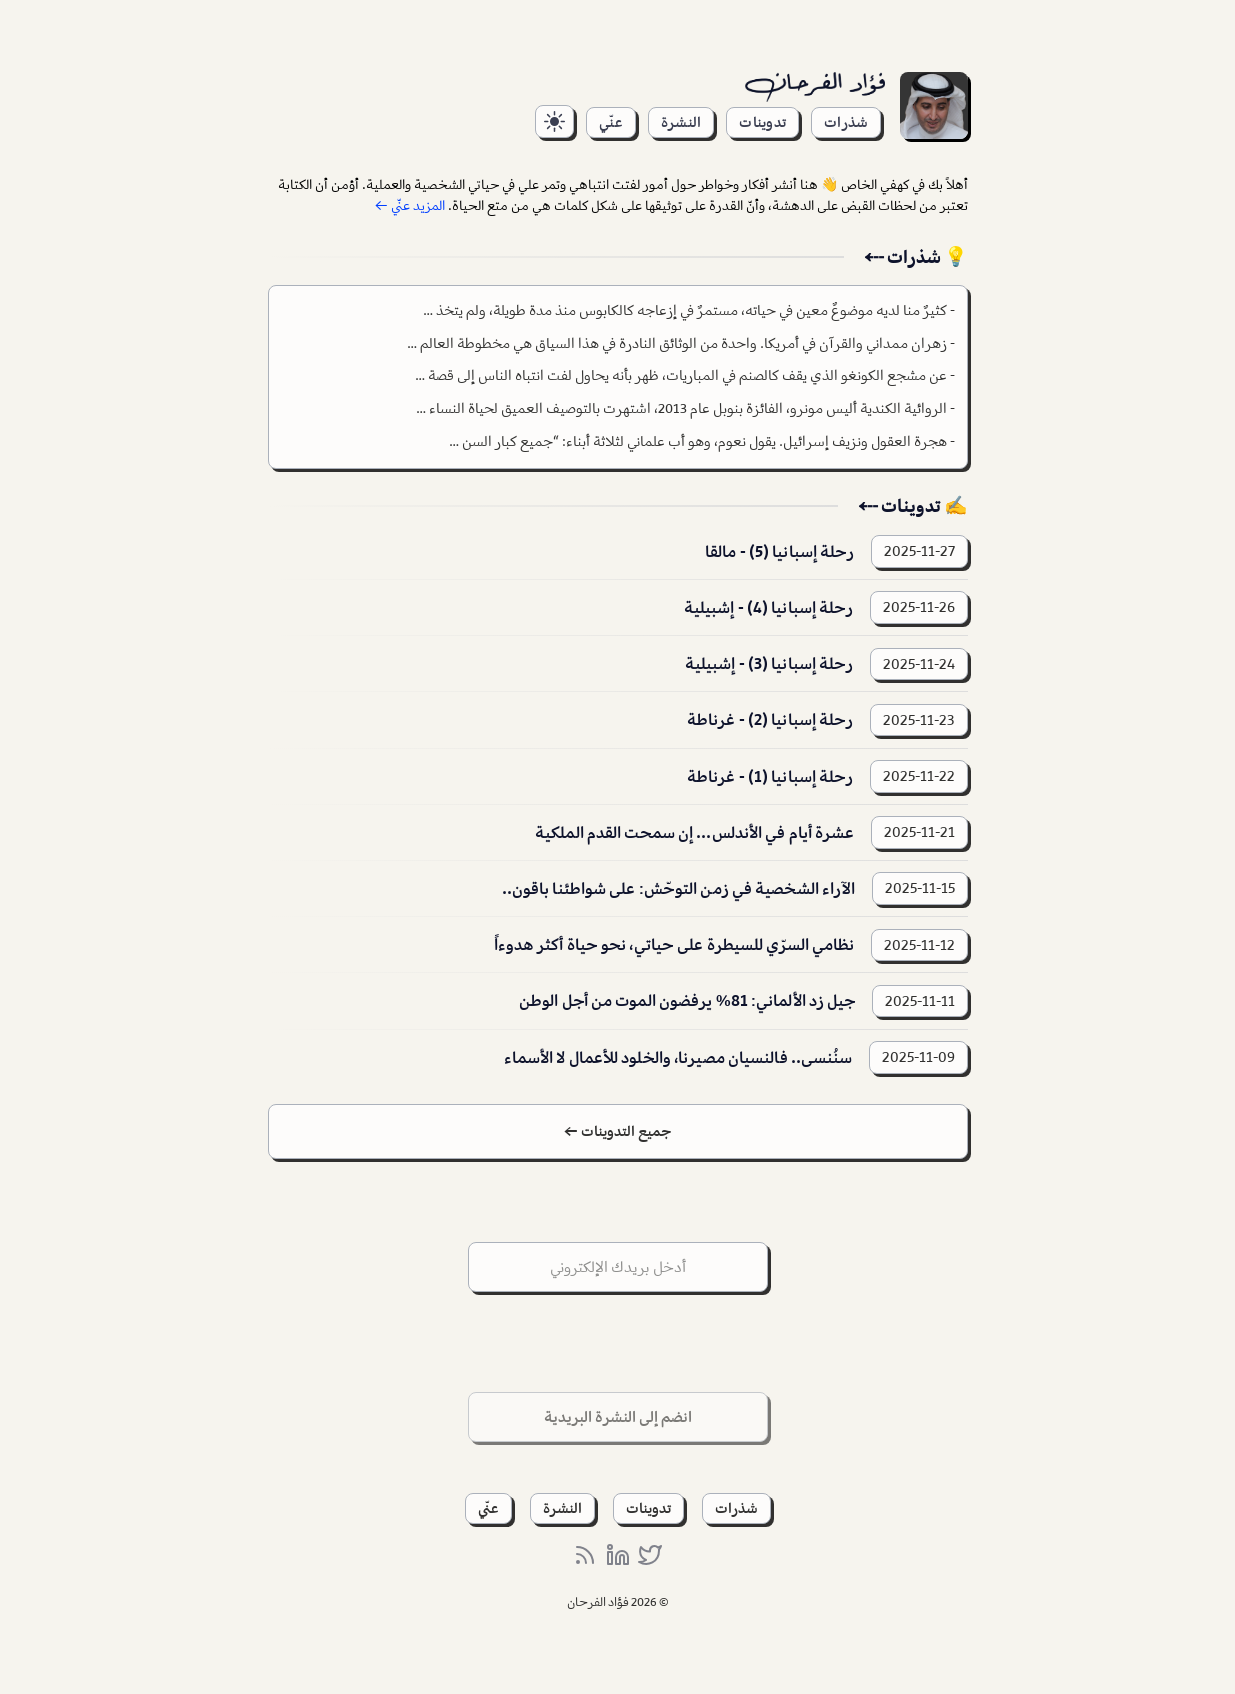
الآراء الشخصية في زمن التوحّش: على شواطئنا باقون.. (679, 888)
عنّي (611, 122)
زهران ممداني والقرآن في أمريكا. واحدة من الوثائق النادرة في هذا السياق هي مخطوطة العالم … (677, 343)
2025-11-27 (919, 551)
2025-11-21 (919, 832)
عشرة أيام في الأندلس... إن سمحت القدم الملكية (694, 832)
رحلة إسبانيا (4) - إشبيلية (769, 607)
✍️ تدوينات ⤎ (913, 506)
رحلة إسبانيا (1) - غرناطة (770, 776)
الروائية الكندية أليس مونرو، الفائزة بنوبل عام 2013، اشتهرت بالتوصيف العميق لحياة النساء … (681, 408)
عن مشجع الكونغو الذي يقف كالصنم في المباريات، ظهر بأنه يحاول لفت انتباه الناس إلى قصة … (681, 375)
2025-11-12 (919, 945)
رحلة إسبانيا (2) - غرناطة (770, 719)
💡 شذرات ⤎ (916, 257)
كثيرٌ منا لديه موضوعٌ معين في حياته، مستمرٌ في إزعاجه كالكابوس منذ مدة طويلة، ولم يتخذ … (685, 310)
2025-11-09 (918, 1057)
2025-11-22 (919, 776)
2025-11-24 (919, 664)
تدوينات (762, 122)
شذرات (846, 122)
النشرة (681, 122)
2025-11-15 (920, 888)
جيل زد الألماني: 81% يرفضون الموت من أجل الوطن (687, 1000)
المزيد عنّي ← (410, 205)
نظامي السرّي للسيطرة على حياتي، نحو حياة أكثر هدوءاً (674, 944)
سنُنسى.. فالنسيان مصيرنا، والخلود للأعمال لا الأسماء (678, 1057)
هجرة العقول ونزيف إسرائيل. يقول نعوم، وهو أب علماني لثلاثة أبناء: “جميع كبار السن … (698, 441)
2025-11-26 (919, 607)
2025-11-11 (920, 1001)
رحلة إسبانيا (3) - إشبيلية (769, 663)
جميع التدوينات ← (617, 1131)
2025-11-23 (919, 720)
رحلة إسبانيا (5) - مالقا (779, 551)
